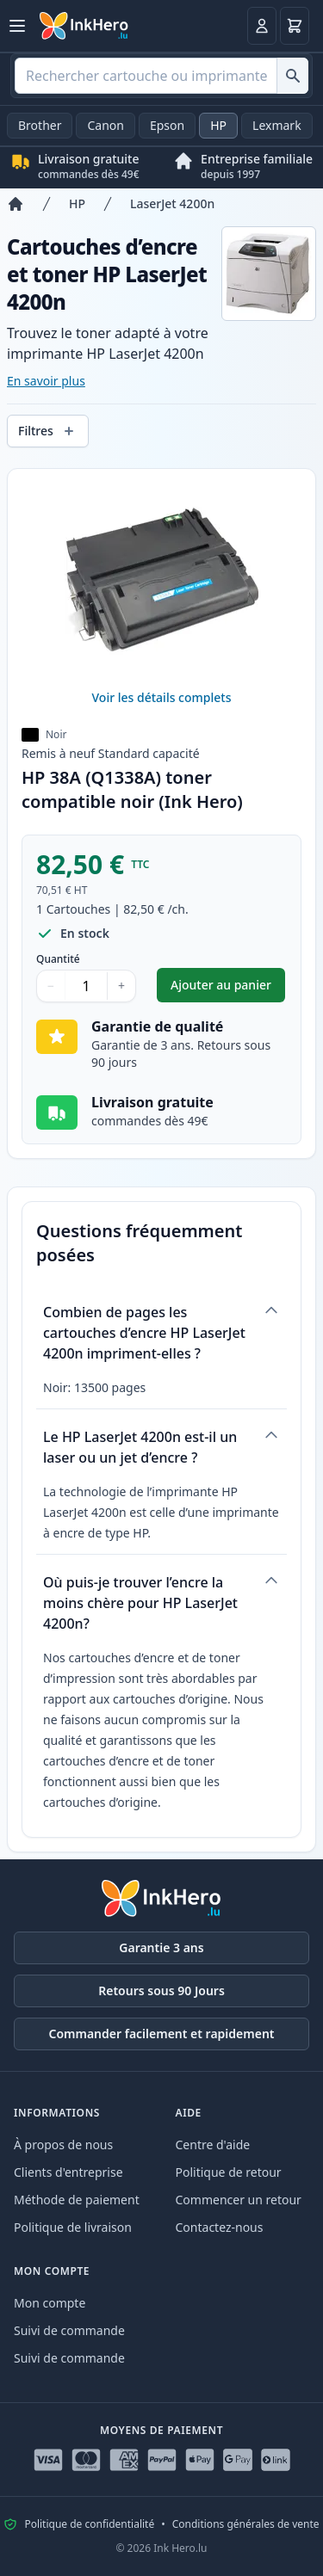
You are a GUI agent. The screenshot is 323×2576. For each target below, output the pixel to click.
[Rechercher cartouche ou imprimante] (292, 76)
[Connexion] (261, 26)
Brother (39, 125)
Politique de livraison (73, 2227)
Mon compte (49, 2303)
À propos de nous (63, 2144)
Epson (167, 125)
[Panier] (294, 26)
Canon (105, 125)
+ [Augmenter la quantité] (121, 985)
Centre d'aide (213, 2144)
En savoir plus (46, 381)
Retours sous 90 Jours (161, 1990)
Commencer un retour (238, 2199)
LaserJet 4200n (172, 203)
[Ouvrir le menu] (17, 26)
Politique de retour (229, 2172)
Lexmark (276, 125)
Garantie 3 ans (161, 1947)
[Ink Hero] (84, 26)
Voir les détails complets (162, 697)
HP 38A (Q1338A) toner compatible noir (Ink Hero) (132, 789)
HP (218, 125)
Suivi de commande (69, 2330)
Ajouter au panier (228, 989)
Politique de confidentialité (89, 2524)
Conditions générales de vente (246, 2524)
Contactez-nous (220, 2227)
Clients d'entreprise (68, 2172)
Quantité (58, 959)
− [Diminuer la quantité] (50, 985)
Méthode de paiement (77, 2199)
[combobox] (161, 76)
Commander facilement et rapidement (161, 2033)
